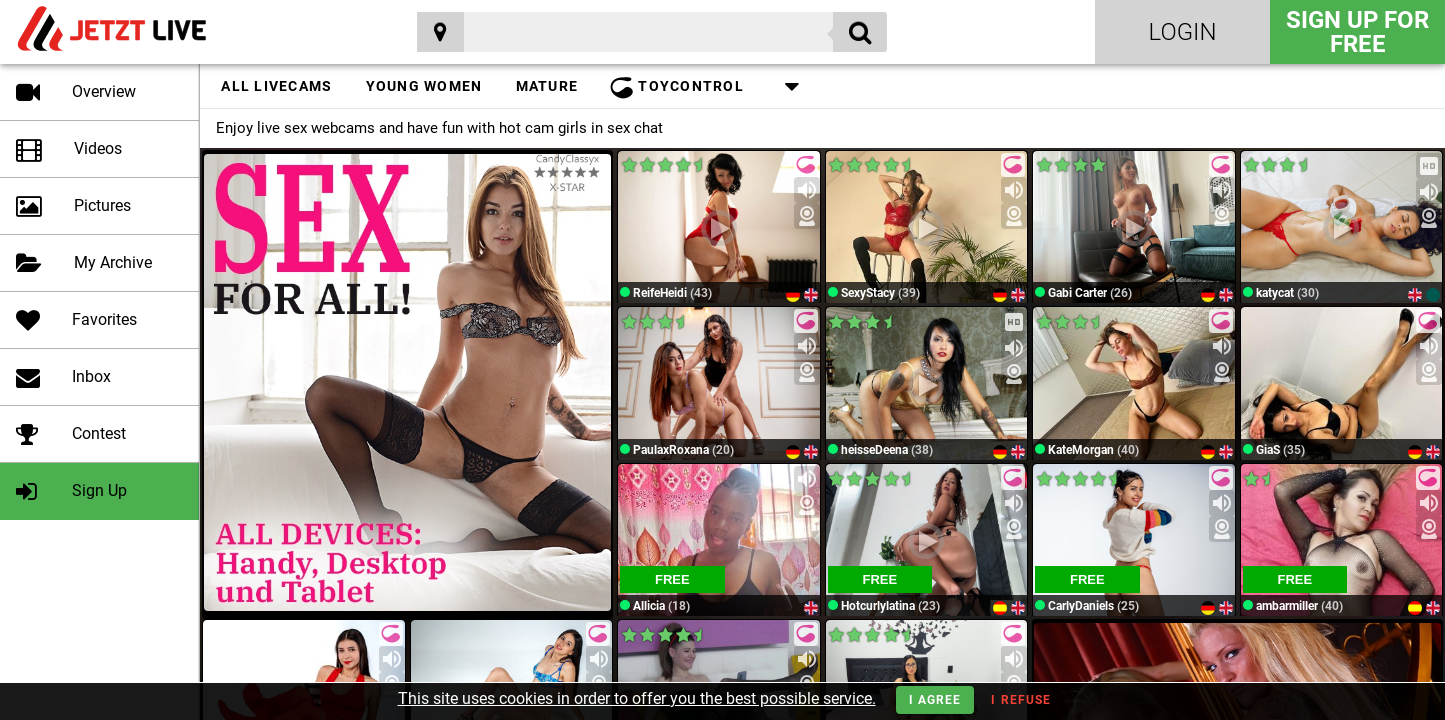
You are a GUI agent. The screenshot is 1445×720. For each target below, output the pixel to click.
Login (1183, 32)
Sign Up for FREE (1357, 32)
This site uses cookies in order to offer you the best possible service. (637, 698)
